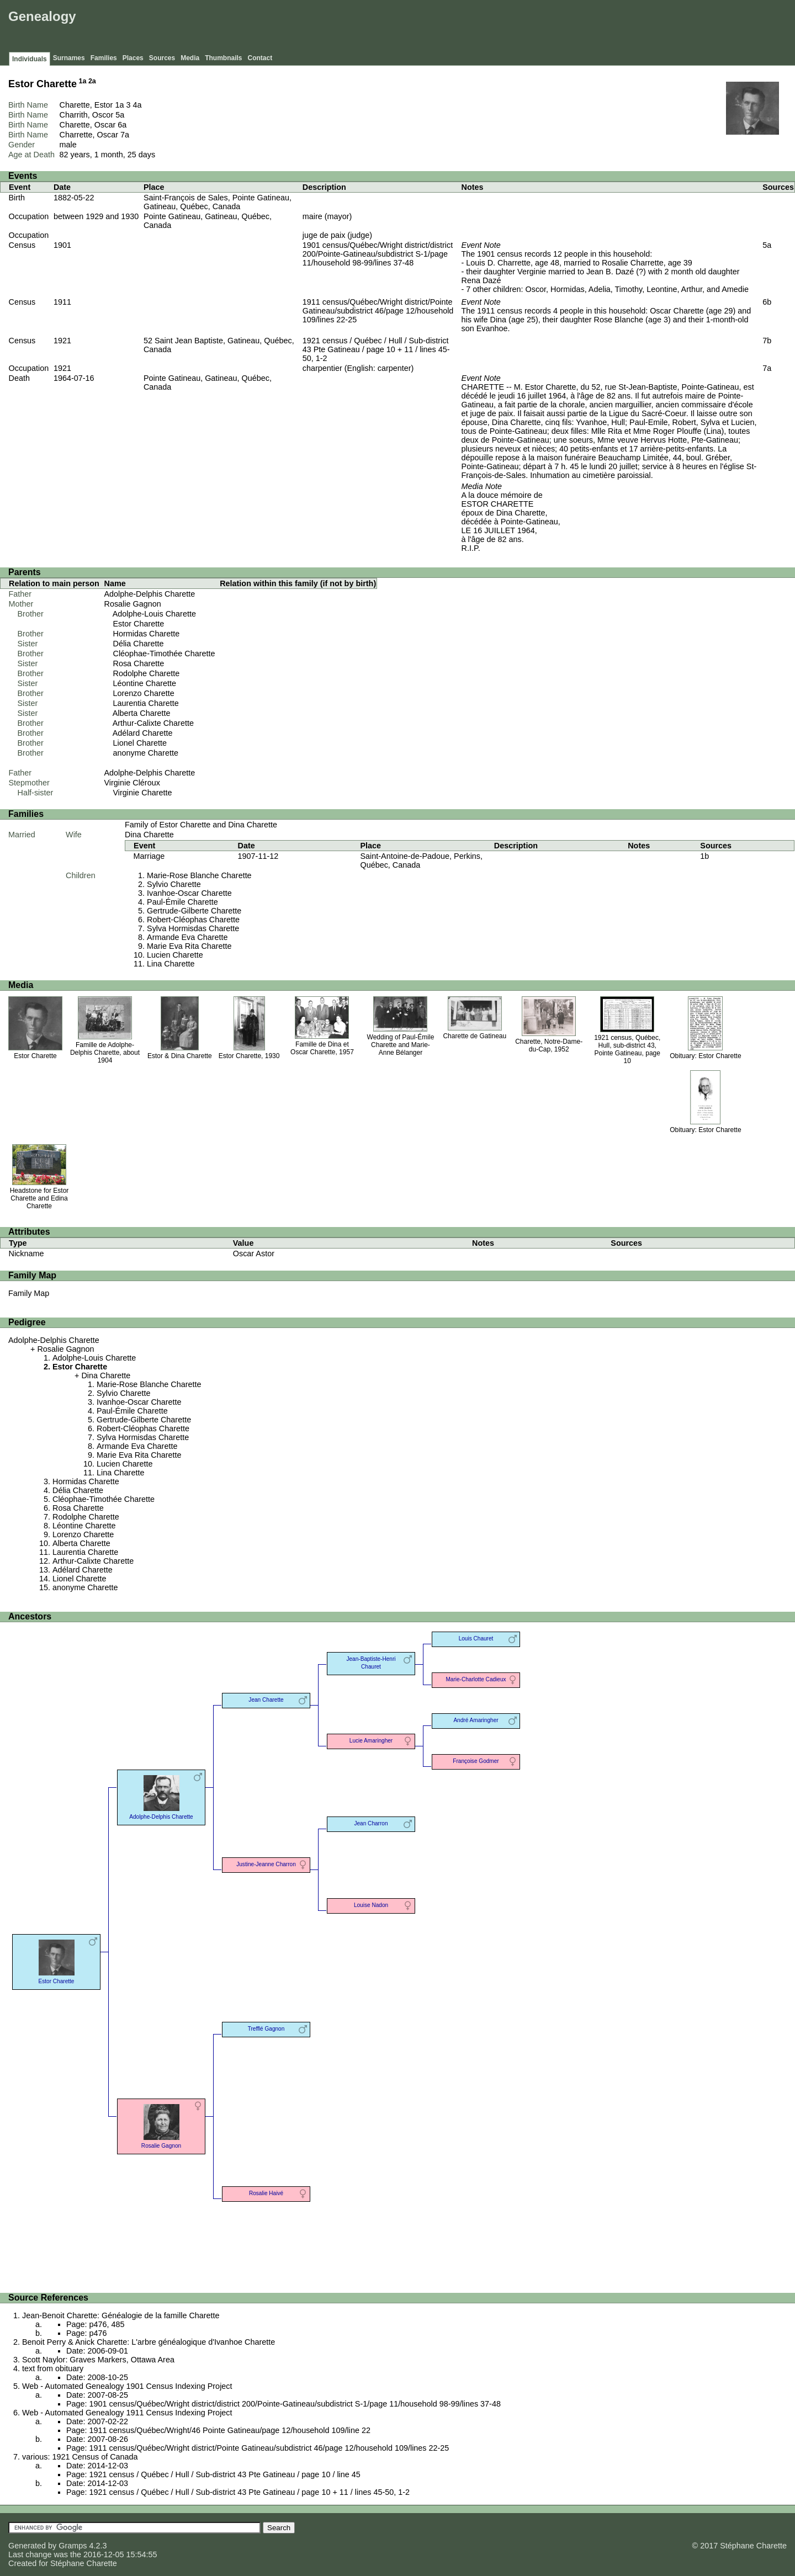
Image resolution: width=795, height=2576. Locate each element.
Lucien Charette (175, 954)
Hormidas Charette (146, 633)
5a (119, 114)
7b (766, 340)
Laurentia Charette (146, 703)
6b (766, 302)
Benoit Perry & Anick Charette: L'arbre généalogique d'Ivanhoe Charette (148, 2342)
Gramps (73, 2545)
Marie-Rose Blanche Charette (199, 875)
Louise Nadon (371, 1905)
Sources (162, 58)
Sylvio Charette (174, 884)
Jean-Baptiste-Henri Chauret (370, 1663)
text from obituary (52, 2368)
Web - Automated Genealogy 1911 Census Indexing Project (127, 2412)
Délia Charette (138, 643)
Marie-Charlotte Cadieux (476, 1679)
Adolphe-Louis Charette (154, 613)
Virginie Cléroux (132, 782)
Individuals (29, 59)
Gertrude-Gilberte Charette (194, 910)
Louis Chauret (476, 1638)
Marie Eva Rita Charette (189, 946)
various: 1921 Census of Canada (80, 2456)
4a (136, 104)
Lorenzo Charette (143, 693)
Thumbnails (223, 58)
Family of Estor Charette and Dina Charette (201, 824)
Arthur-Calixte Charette (153, 723)
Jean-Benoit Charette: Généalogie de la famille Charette (121, 2315)
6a (122, 124)
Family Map (28, 1293)
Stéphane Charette (83, 2563)
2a (92, 81)
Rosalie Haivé (266, 2193)
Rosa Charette (139, 663)
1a (83, 81)
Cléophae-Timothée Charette (164, 653)
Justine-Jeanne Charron (266, 1864)
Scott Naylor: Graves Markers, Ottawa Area (98, 2359)
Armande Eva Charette (187, 937)
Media (190, 58)
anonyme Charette (145, 752)
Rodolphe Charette (146, 673)
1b (704, 856)
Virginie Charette (142, 792)
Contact (260, 58)
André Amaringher (475, 1720)
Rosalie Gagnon (132, 603)
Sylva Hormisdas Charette (193, 928)
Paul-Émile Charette (182, 901)
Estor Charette (139, 623)
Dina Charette (149, 834)
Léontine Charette (144, 683)
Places (133, 58)
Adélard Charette (143, 733)
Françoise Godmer (476, 1761)
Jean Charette (265, 1700)
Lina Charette (170, 963)
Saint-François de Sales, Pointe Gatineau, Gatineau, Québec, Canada (218, 202)
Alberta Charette (142, 713)
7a (124, 134)
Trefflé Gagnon (266, 2029)
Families (104, 58)
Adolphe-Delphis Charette (149, 593)
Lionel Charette (140, 743)
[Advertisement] (591, 27)
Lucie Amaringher (371, 1741)
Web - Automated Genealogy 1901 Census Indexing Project (127, 2386)
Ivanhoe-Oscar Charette (189, 893)
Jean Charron (371, 1823)
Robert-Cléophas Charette (193, 919)
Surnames (69, 58)
